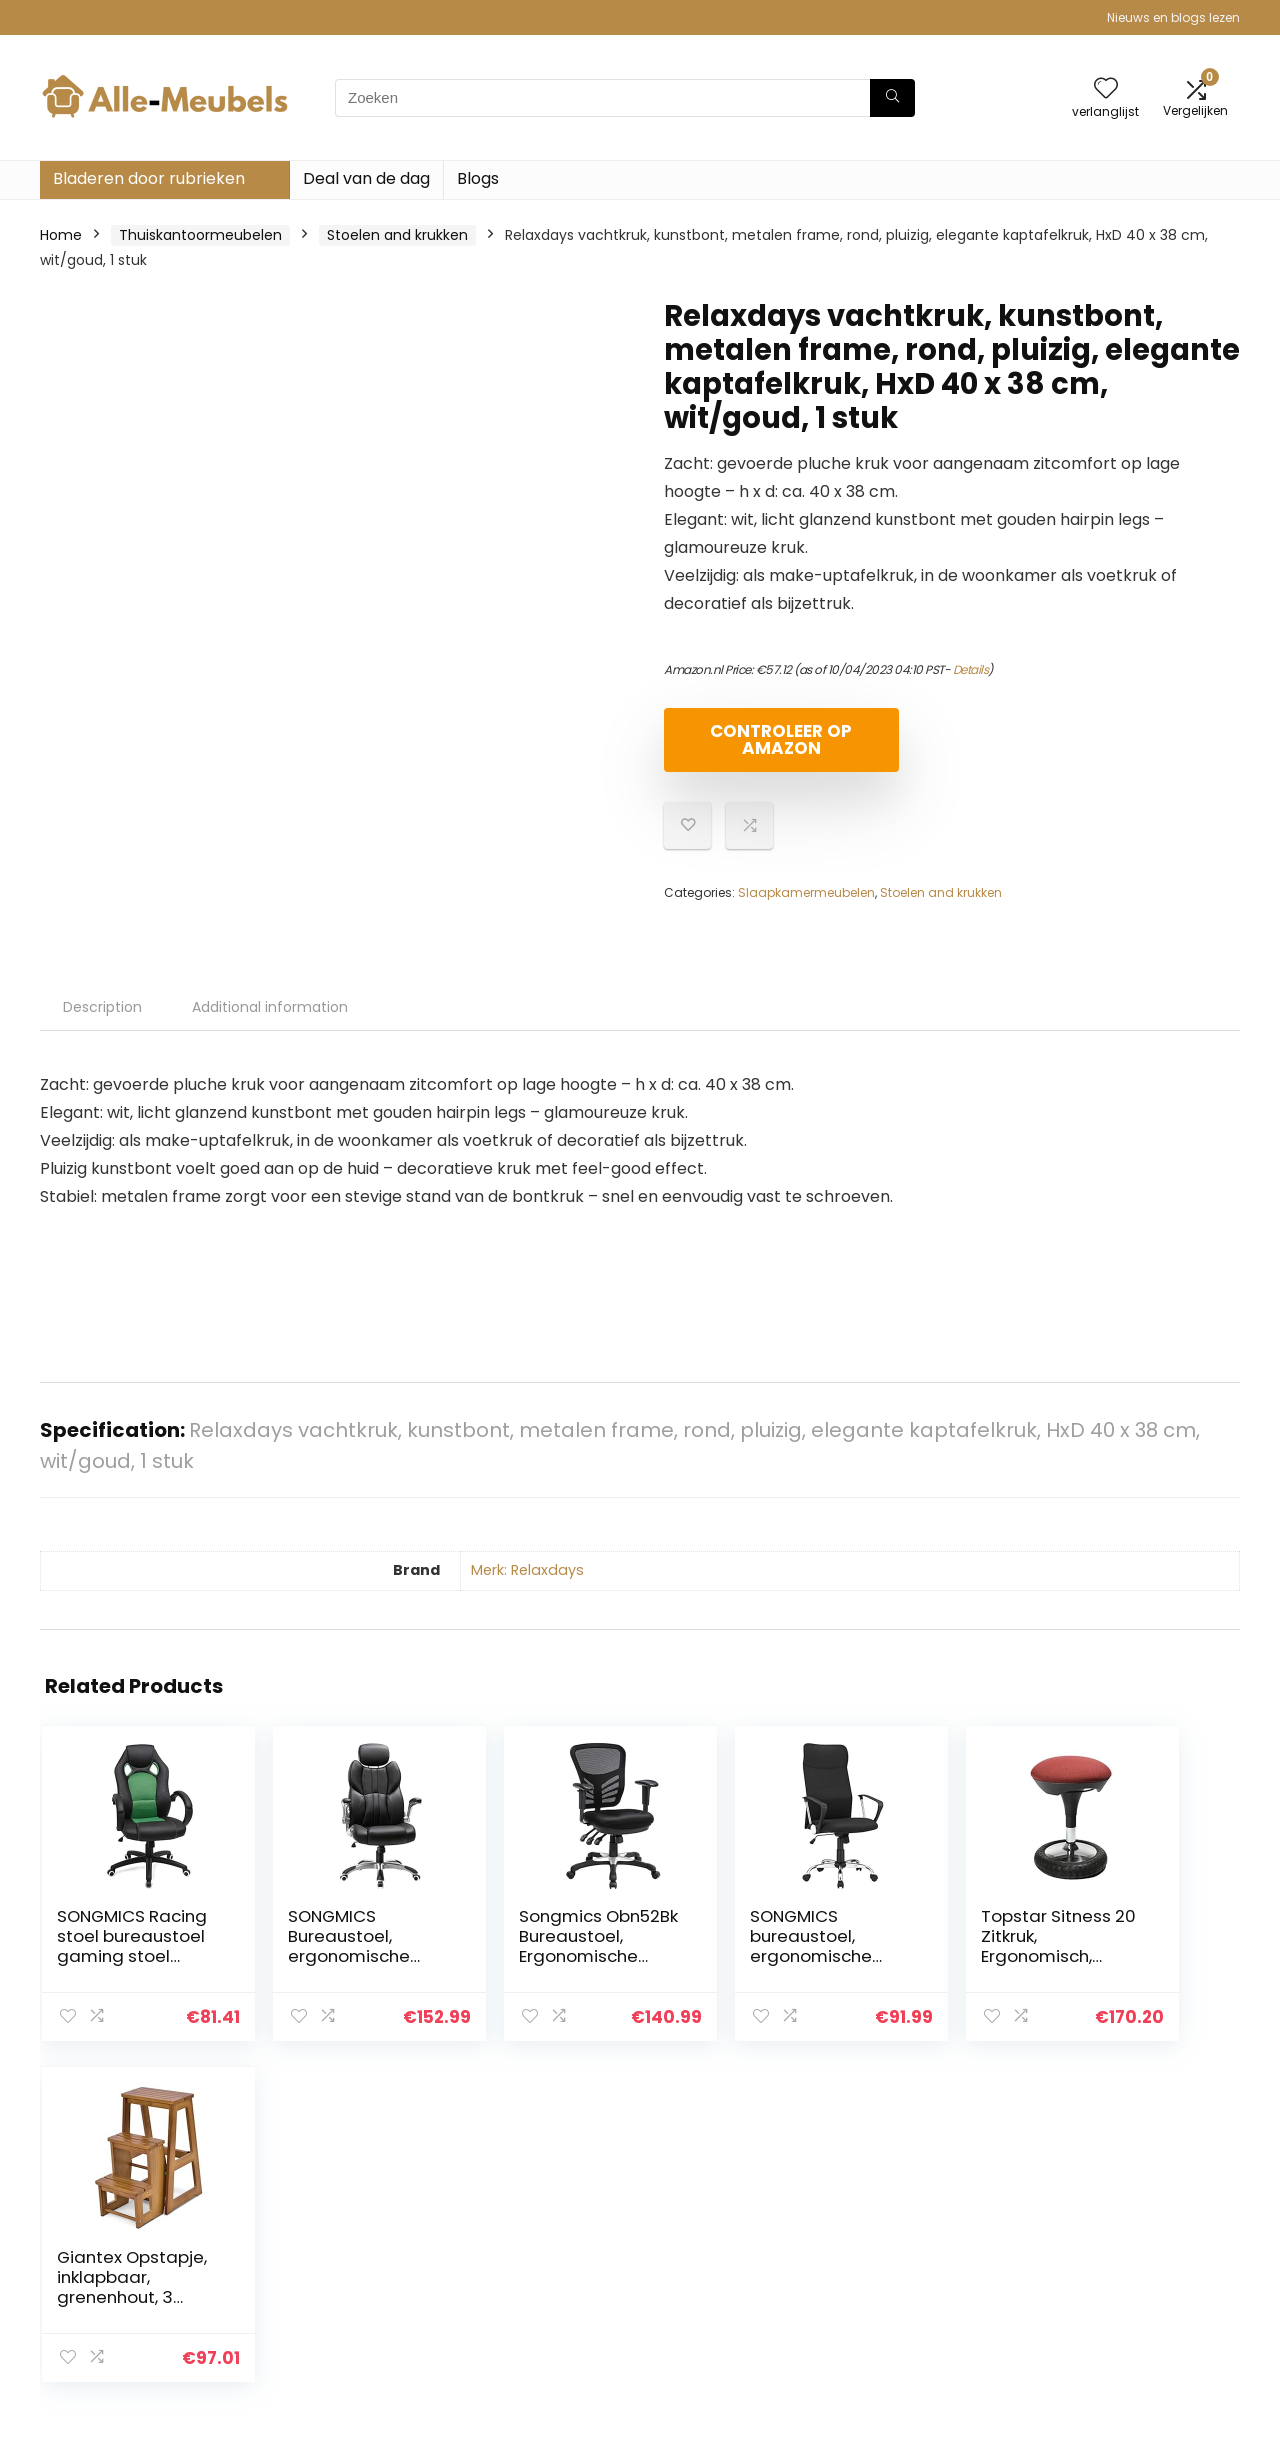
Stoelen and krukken (397, 235)
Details (971, 669)
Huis (878, 2217)
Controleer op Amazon (779, 739)
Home (61, 235)
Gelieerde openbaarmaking (1119, 2282)
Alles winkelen (911, 2245)
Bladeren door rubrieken (149, 178)
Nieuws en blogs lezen (1173, 17)
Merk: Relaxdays (527, 1570)
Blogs (478, 178)
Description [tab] (102, 1007)
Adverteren (903, 2329)
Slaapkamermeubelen (806, 892)
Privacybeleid (1105, 2217)
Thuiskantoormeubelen (200, 235)
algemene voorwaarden (1143, 2245)
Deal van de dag (366, 178)
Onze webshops (919, 2301)
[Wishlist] (1106, 89)
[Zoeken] (892, 98)
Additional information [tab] (270, 1007)
